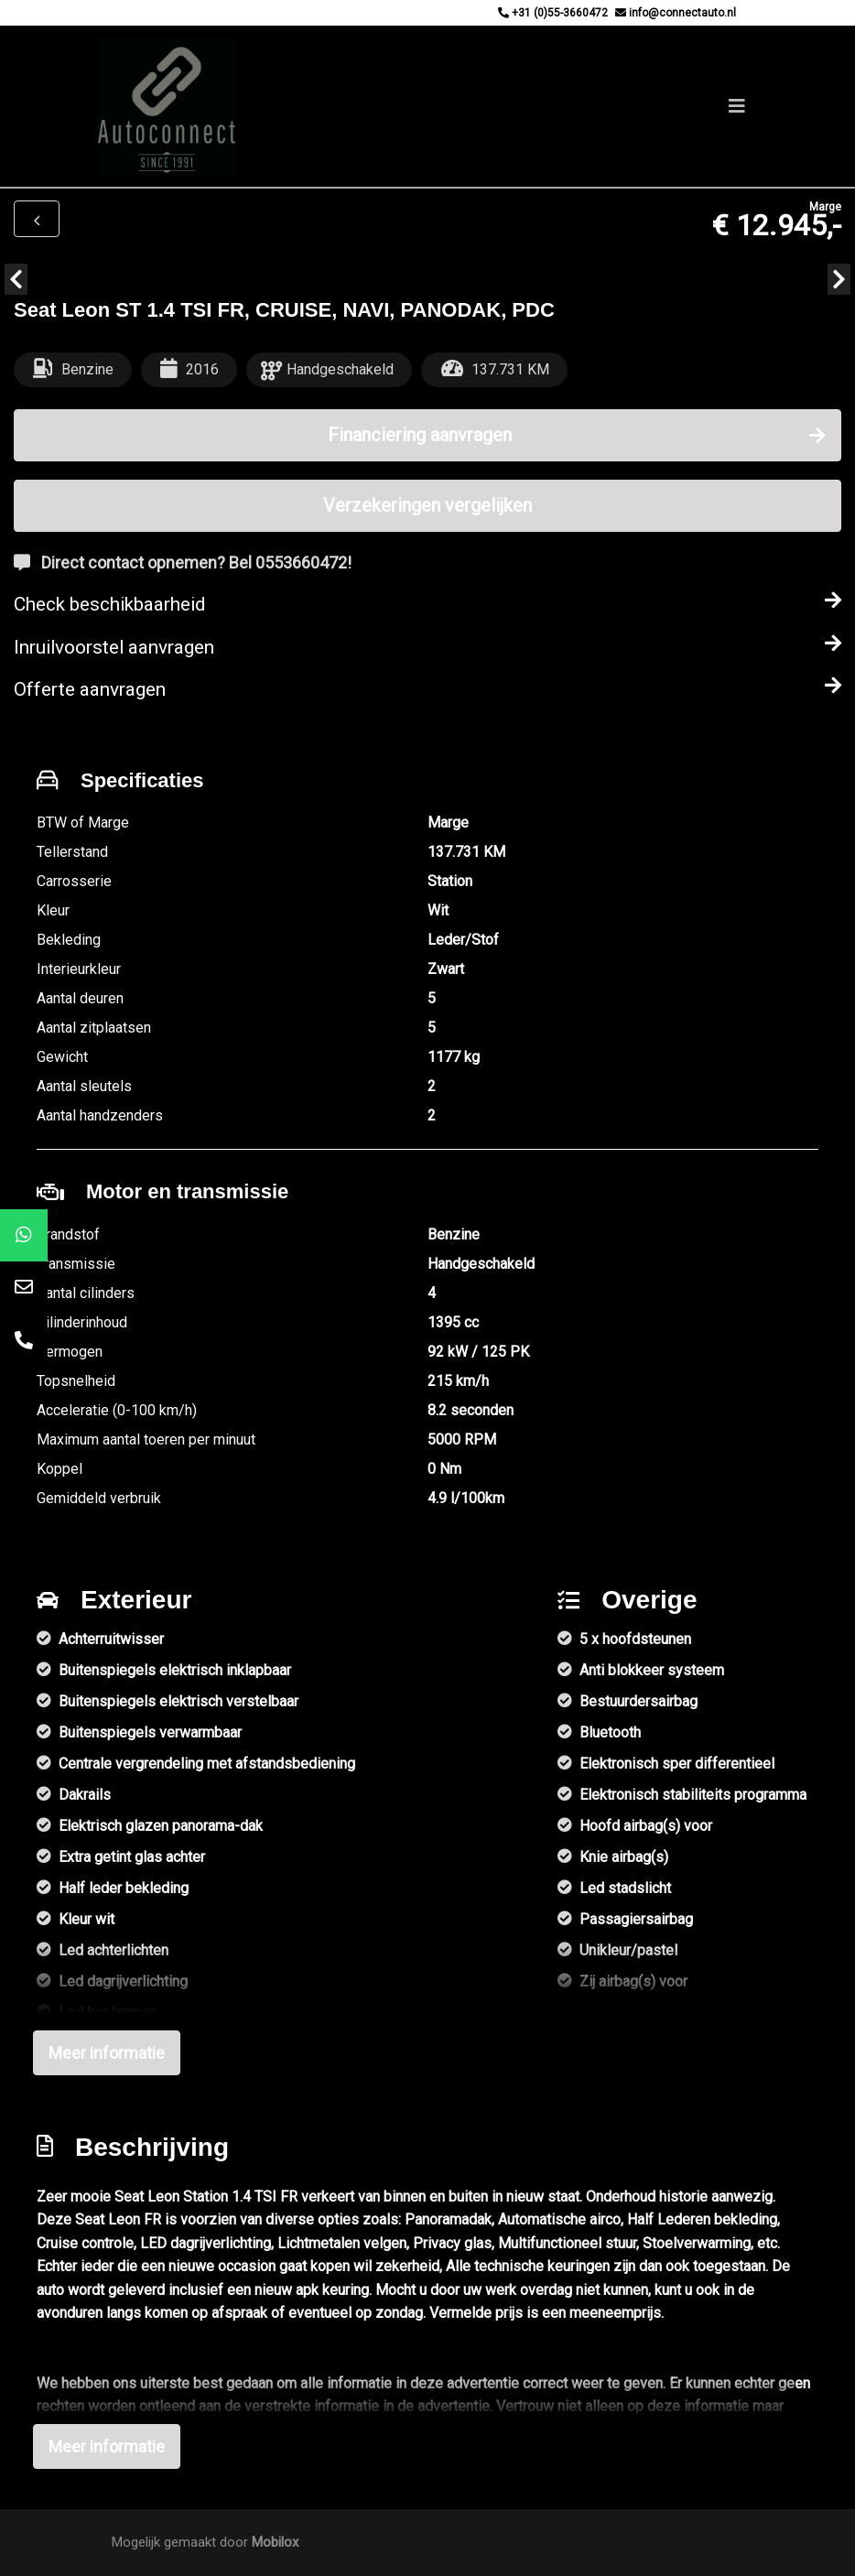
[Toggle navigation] (737, 106)
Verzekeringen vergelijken (427, 505)
